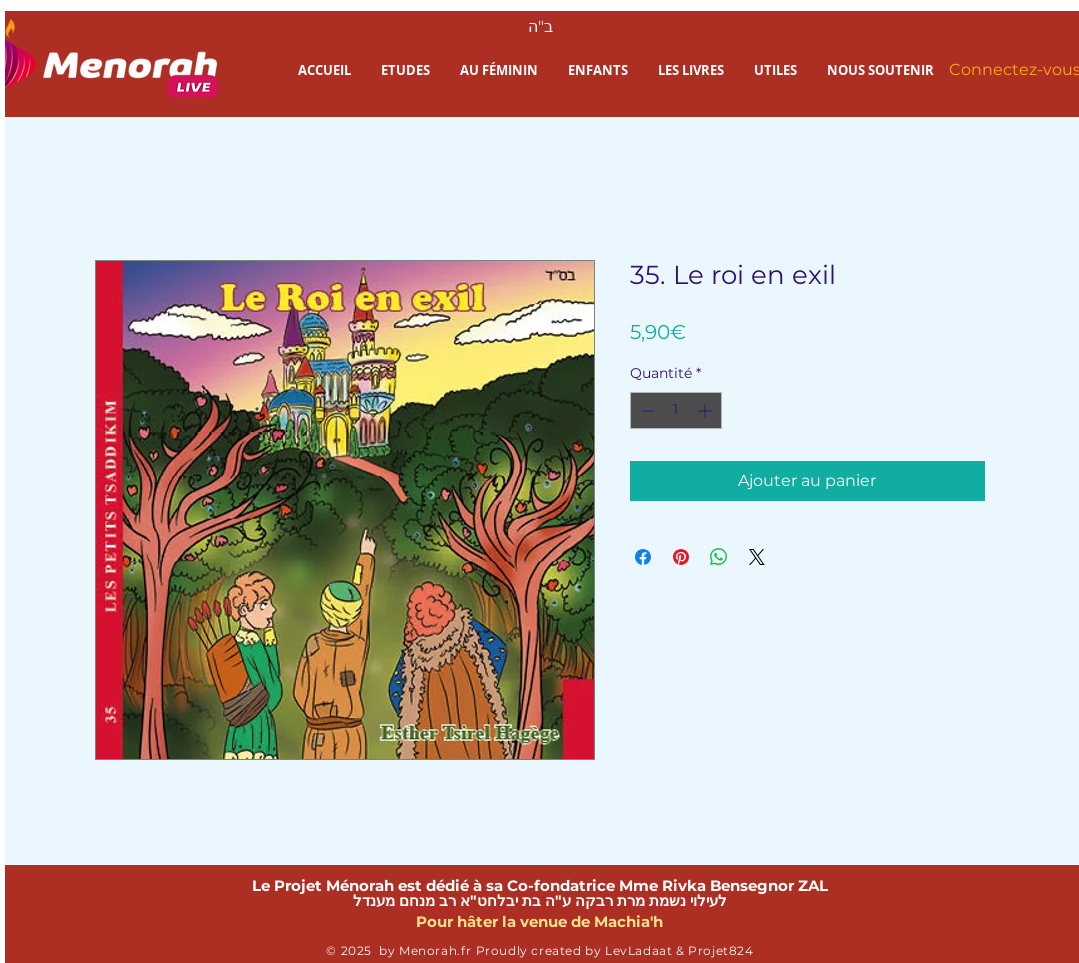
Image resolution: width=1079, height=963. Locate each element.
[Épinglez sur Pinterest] (681, 557)
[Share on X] (757, 557)
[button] (405, 70)
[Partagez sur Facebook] (643, 557)
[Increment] (706, 410)
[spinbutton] (676, 410)
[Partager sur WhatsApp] (719, 557)
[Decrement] (645, 410)
